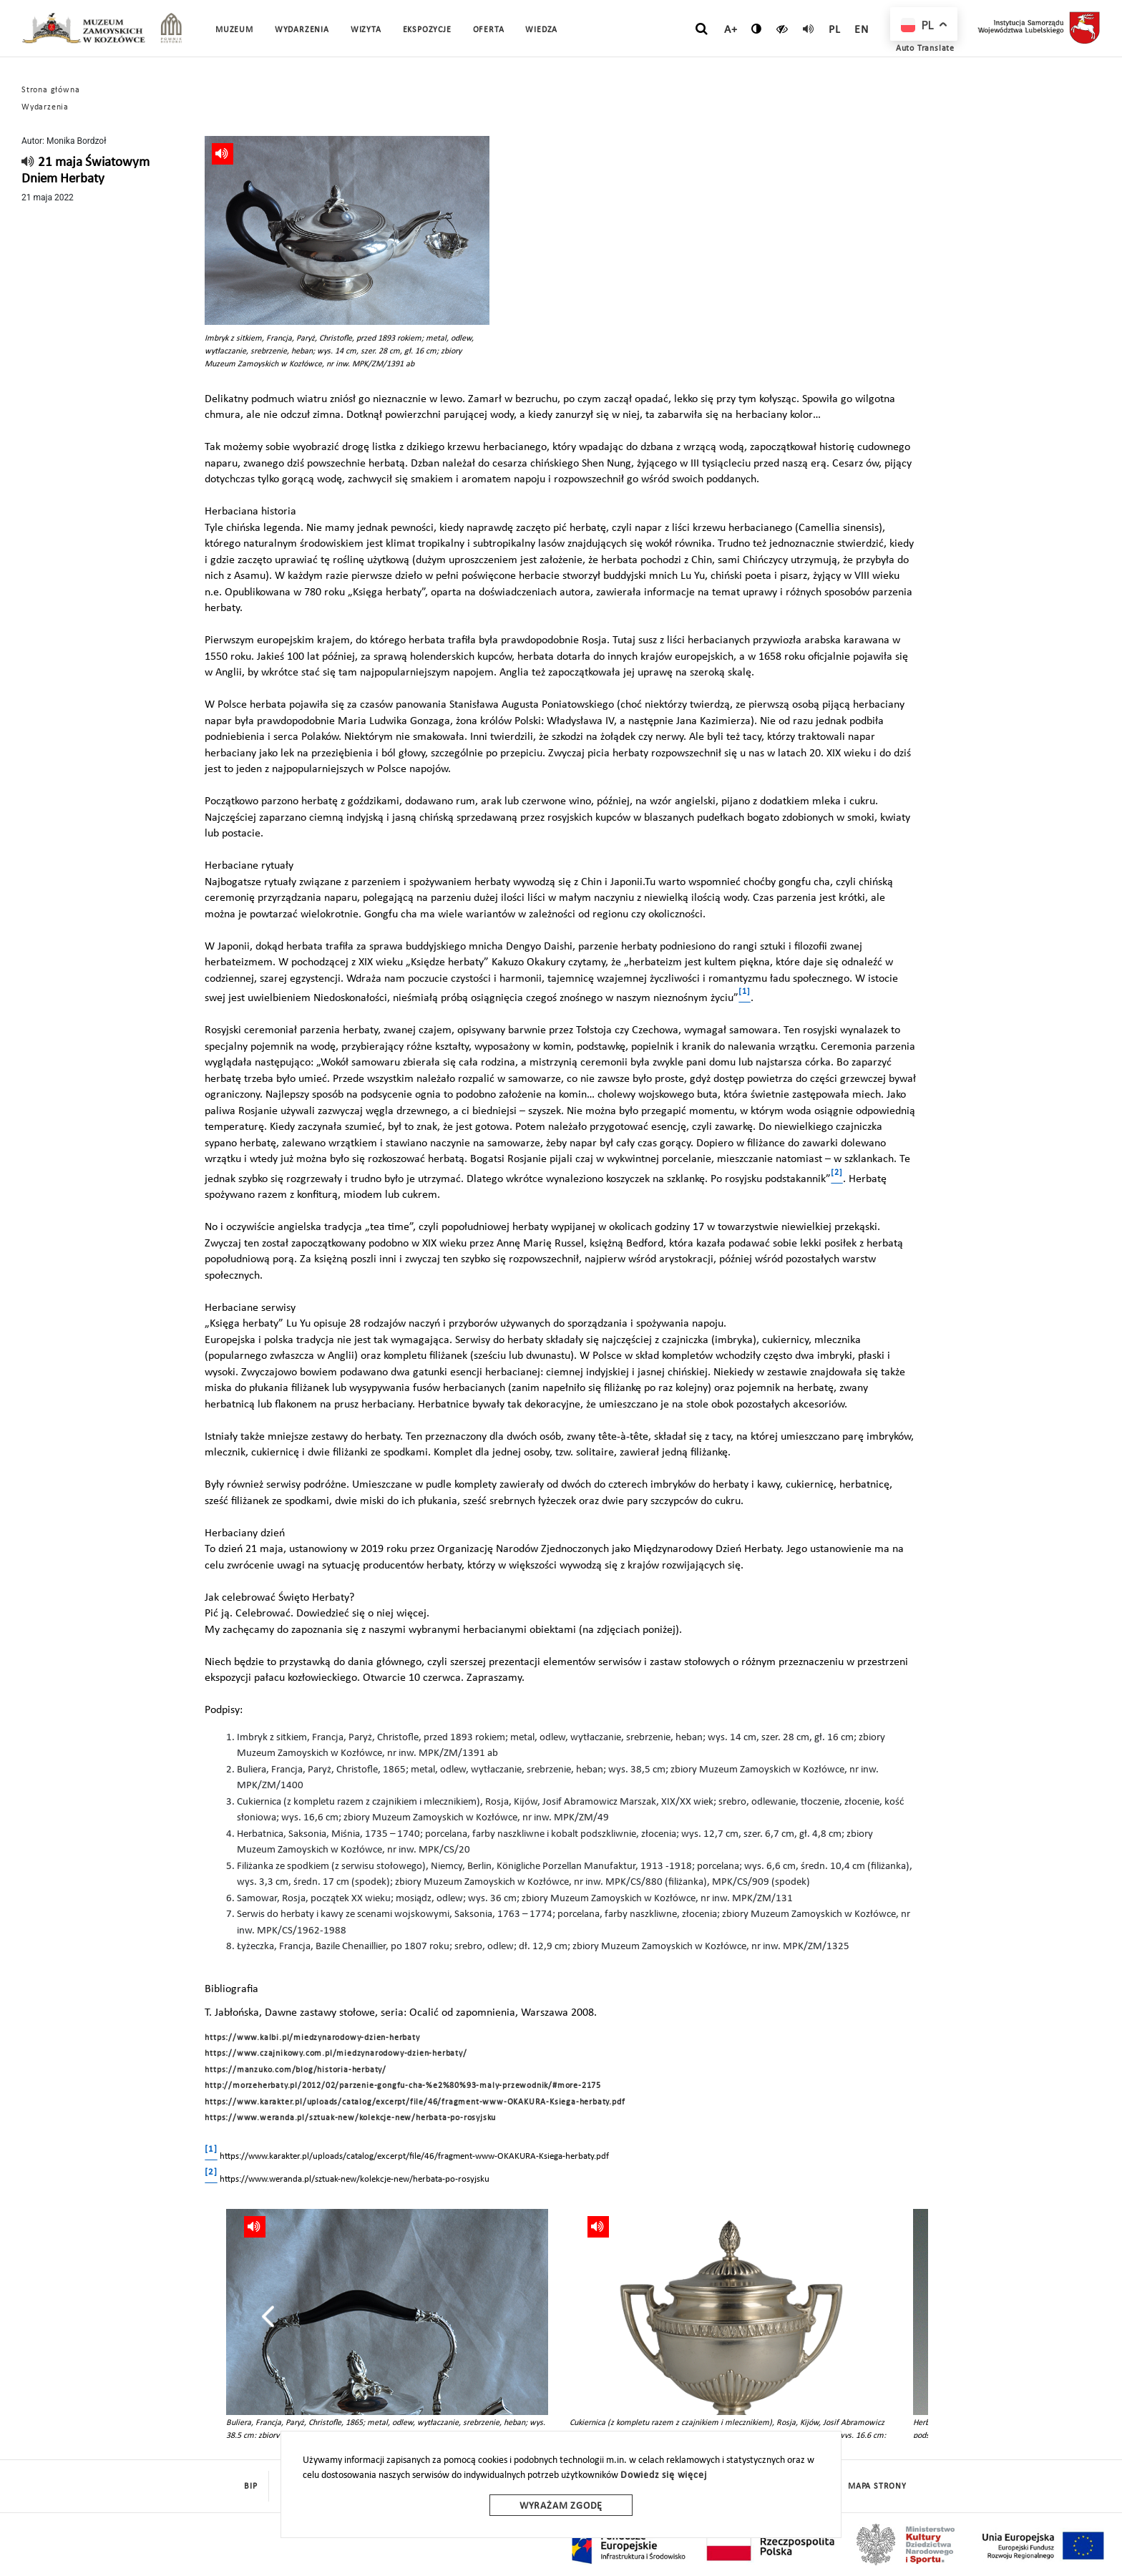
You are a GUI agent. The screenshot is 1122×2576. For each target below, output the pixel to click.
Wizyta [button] (366, 30)
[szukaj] (701, 29)
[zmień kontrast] (756, 29)
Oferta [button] (488, 30)
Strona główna (50, 90)
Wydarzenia (302, 30)
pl (835, 30)
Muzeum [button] (234, 30)
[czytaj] (782, 29)
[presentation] (268, 2316)
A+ (731, 30)
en (861, 30)
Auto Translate (925, 48)
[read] (808, 29)
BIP (250, 2486)
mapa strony (877, 2486)
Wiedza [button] (541, 30)
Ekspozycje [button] (427, 30)
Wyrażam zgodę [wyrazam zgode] (561, 2506)
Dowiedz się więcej (663, 2475)
